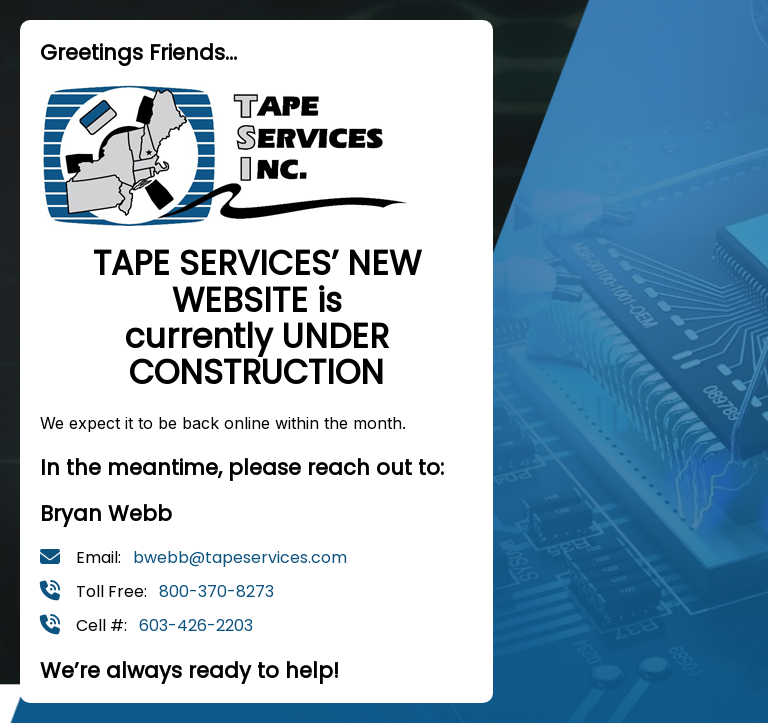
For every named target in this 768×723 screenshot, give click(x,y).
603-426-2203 (196, 625)
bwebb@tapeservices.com (240, 557)
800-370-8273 (216, 591)
